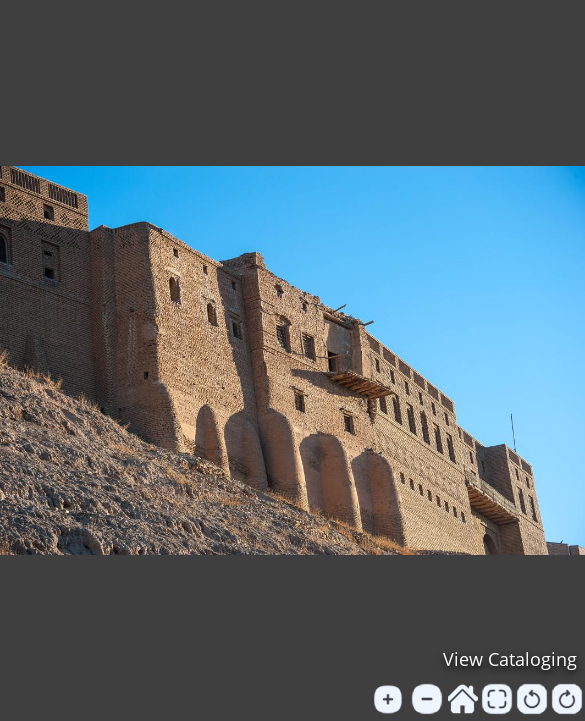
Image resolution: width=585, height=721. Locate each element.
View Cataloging (510, 659)
